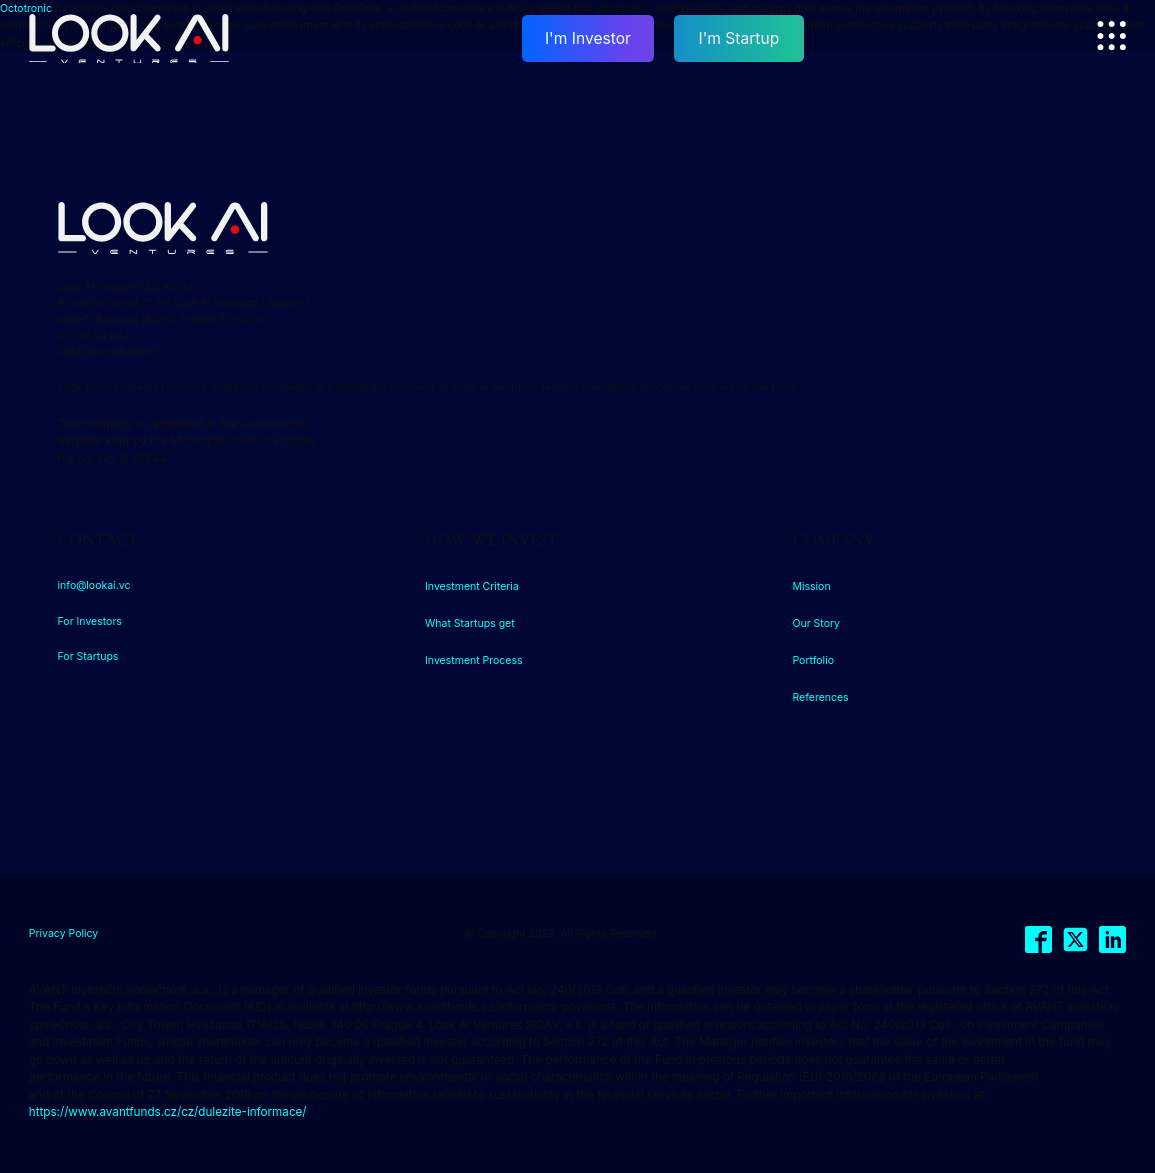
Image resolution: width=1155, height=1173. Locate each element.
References (820, 697)
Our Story (816, 623)
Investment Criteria (472, 586)
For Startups (88, 656)
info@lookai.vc (94, 585)
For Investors (90, 621)
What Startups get (470, 623)
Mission (811, 586)
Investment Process (474, 660)
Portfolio (813, 660)
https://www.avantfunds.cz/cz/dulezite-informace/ (168, 1112)
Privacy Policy (63, 933)
